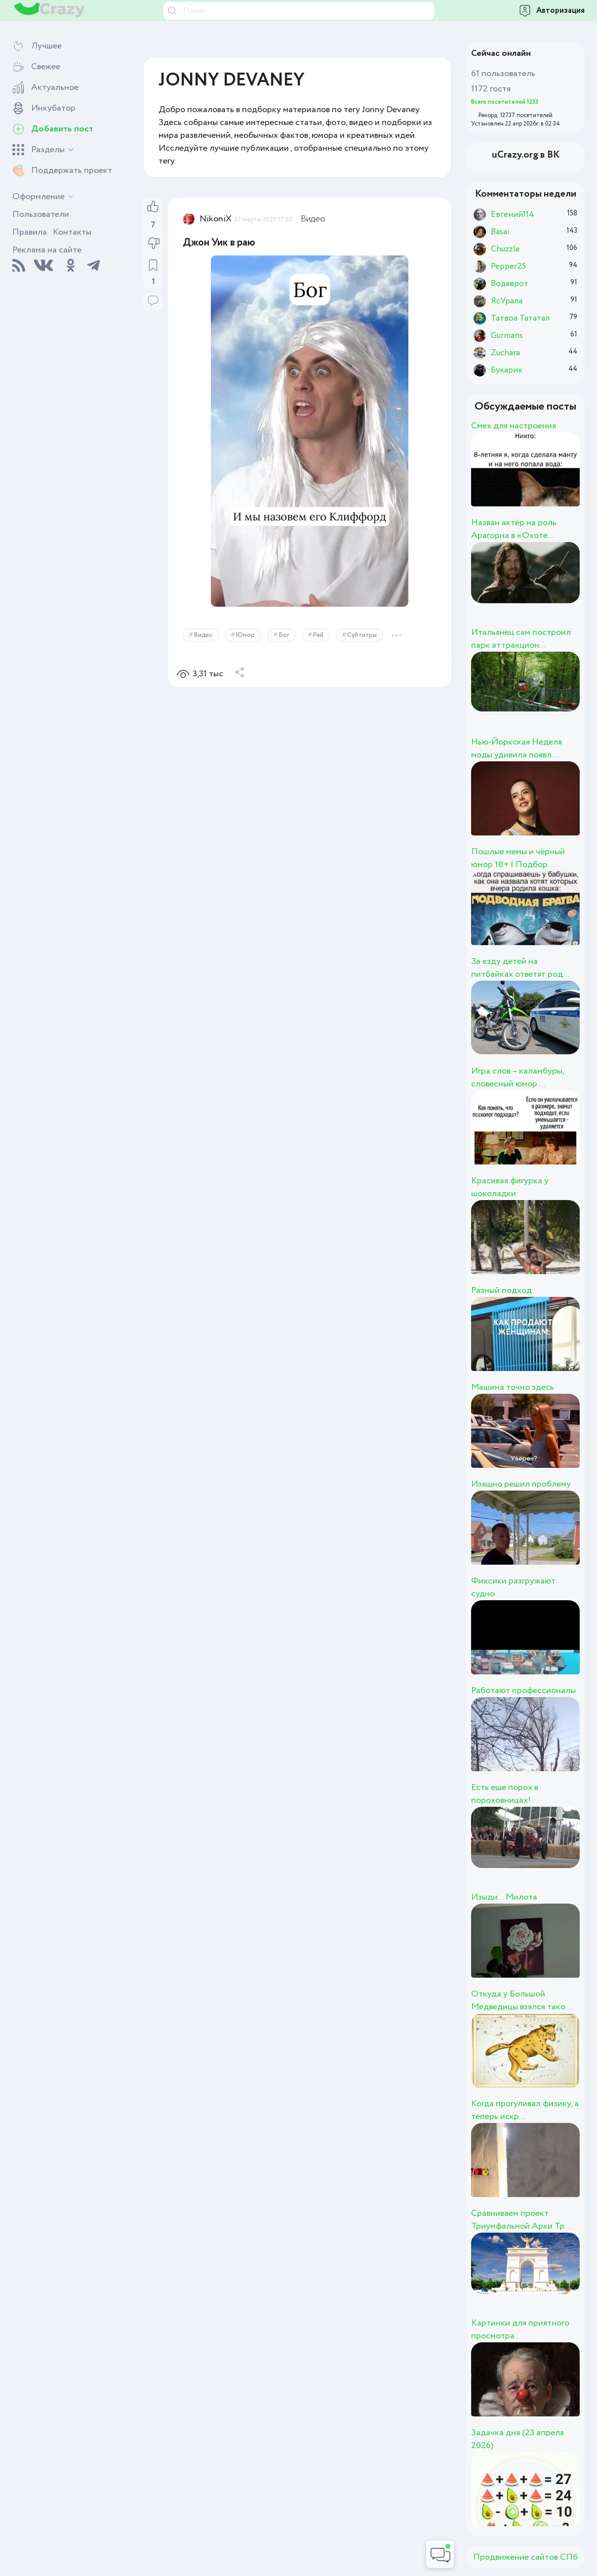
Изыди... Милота (504, 1897)
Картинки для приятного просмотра (520, 2329)
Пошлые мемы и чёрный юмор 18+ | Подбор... (518, 858)
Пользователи (40, 214)
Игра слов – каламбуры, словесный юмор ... (517, 1077)
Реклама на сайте (46, 250)
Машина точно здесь (512, 1387)
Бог (284, 635)
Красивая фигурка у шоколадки (510, 1187)
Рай (318, 635)
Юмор (245, 635)
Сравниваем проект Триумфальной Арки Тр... (521, 2220)
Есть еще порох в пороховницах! (504, 1794)
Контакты (72, 232)
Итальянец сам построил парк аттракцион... (521, 639)
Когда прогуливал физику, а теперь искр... (525, 2110)
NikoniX (215, 218)
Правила (29, 232)
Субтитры (362, 635)
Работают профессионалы (523, 1690)
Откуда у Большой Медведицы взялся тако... (521, 2000)
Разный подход (501, 1290)
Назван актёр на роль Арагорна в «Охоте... (514, 529)
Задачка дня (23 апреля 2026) (517, 2439)
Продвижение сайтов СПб (525, 2557)
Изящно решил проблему (521, 1484)
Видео (313, 218)
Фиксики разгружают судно (513, 1587)
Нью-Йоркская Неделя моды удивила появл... (516, 748)
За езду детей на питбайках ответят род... (520, 968)
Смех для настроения (513, 425)
